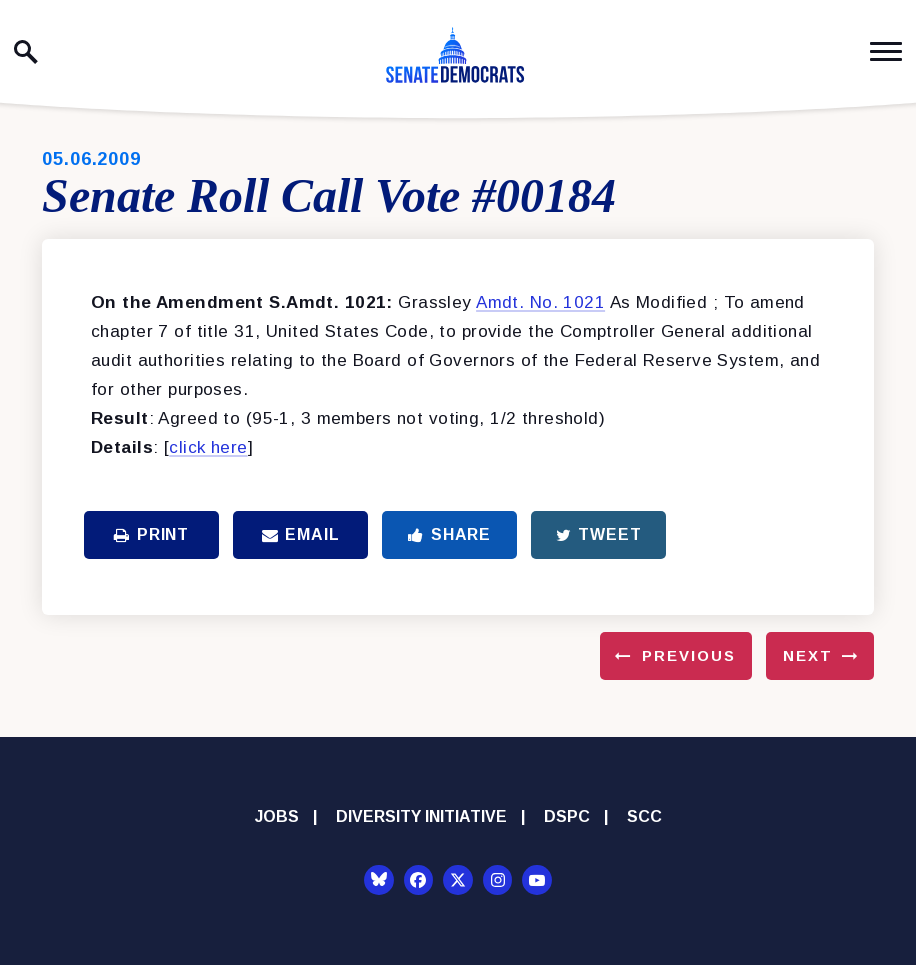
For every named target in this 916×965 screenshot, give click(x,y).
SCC (644, 816)
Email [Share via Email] (301, 534)
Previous (689, 655)
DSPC (567, 816)
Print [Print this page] (151, 534)
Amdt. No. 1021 (540, 302)
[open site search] (26, 52)
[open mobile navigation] (886, 51)
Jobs (277, 816)
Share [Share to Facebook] (449, 534)
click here (208, 447)
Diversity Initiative (421, 816)
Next (808, 655)
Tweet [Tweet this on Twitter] (599, 534)
